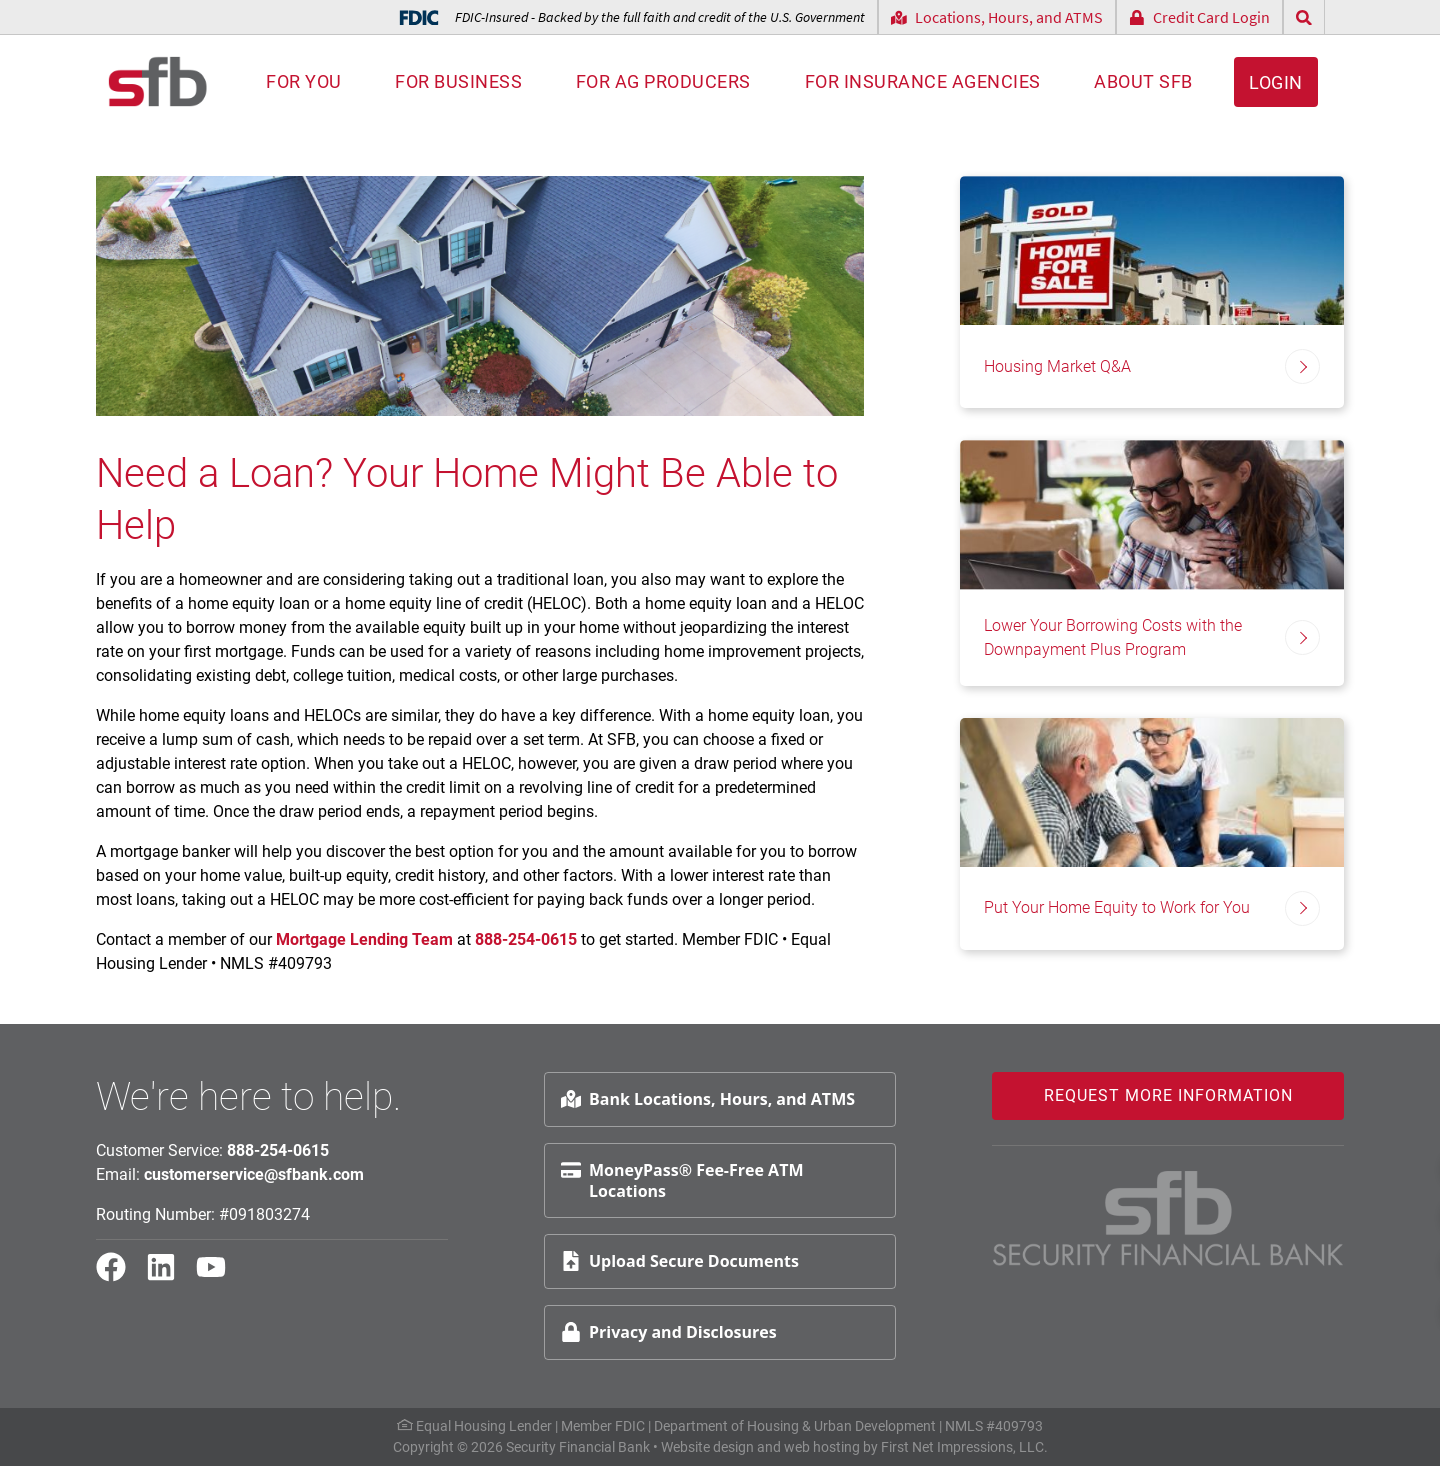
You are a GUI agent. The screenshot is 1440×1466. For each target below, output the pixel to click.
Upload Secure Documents (680, 1261)
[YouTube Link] (219, 1276)
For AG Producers (663, 81)
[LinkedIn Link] (169, 1276)
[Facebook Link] (119, 1276)
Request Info (1365, 1166)
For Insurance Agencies (923, 81)
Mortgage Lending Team (364, 939)
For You (304, 81)
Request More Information (1168, 1095)
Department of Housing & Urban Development (795, 1426)
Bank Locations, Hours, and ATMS (708, 1099)
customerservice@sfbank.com (254, 1174)
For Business (458, 81)
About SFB (1143, 81)
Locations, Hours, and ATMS (997, 17)
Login (1276, 82)
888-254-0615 (524, 939)
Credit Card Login (1199, 17)
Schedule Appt (1371, 1214)
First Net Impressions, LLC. (964, 1447)
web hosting (822, 1447)
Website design (707, 1447)
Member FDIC (603, 1426)
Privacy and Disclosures (669, 1332)
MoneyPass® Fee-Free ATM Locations (682, 1180)
